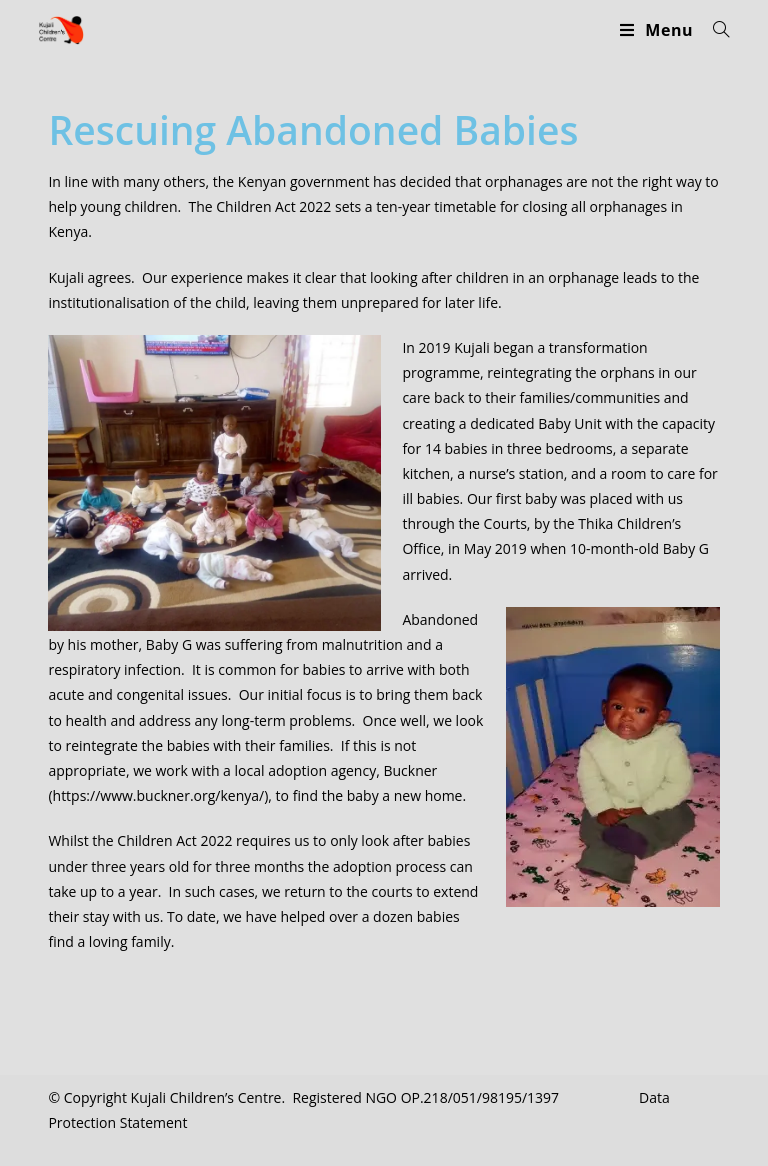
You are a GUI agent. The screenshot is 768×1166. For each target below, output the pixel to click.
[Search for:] (714, 30)
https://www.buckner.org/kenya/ (159, 795)
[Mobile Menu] (659, 30)
